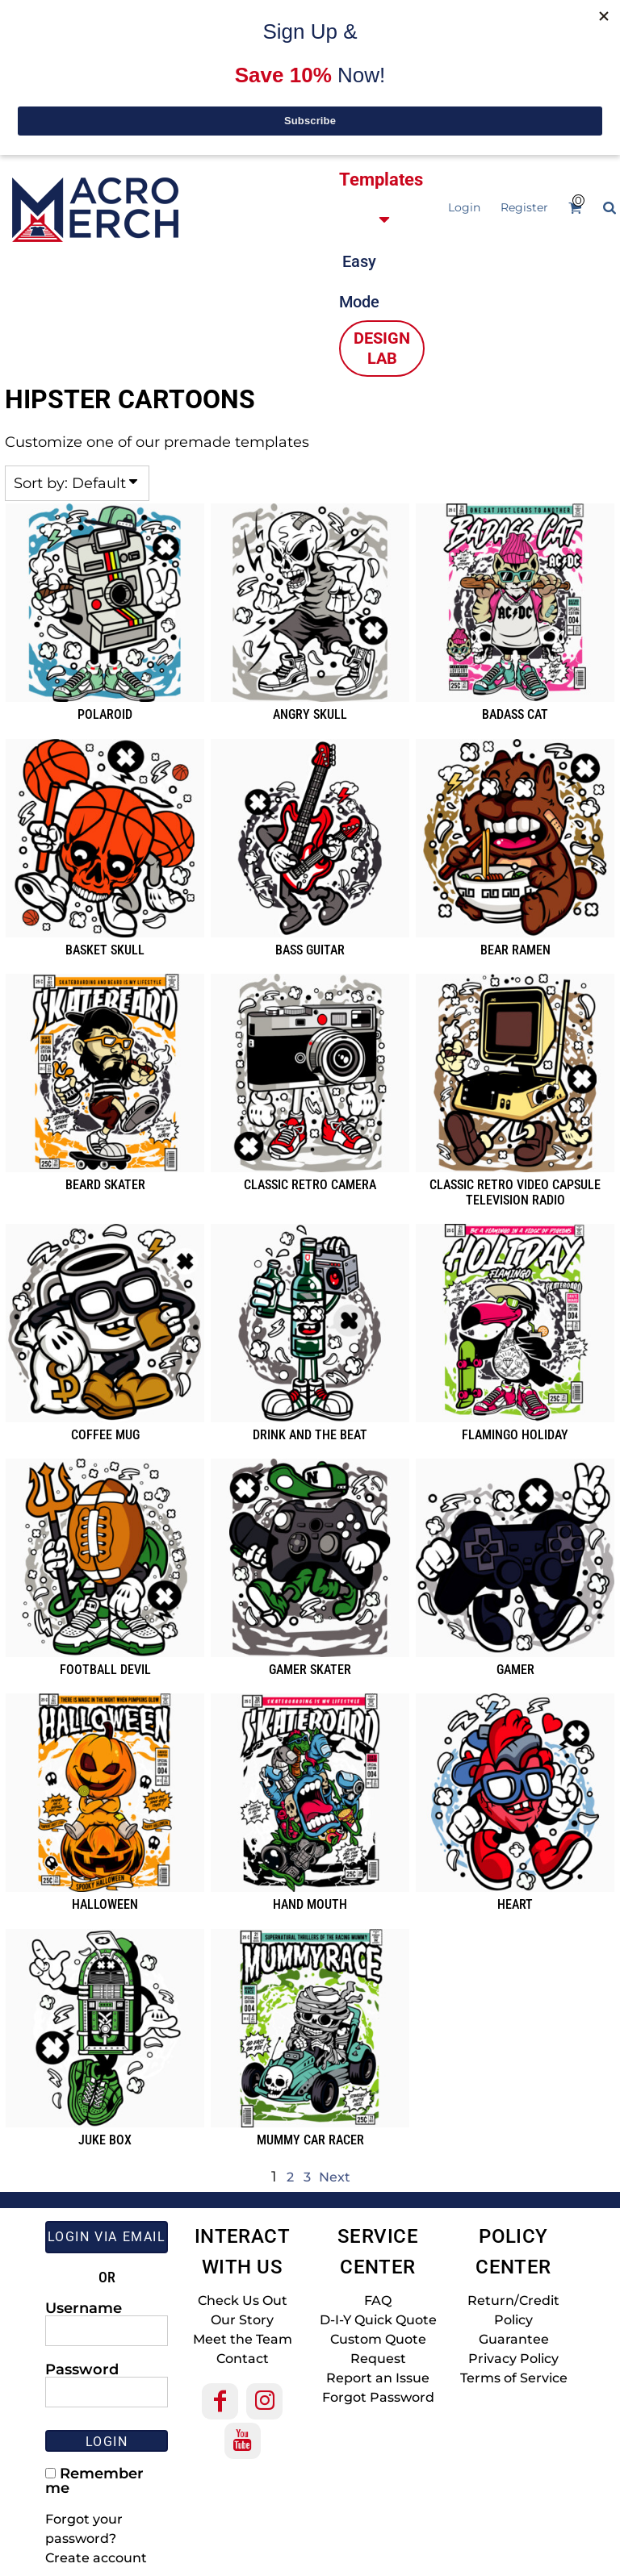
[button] (371, 78)
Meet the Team (242, 2339)
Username (83, 2307)
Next (334, 2177)
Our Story (242, 2320)
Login (464, 207)
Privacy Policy (513, 2358)
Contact (242, 2358)
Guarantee (514, 2339)
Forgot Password (378, 2397)
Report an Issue (377, 2378)
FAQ (378, 2300)
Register (524, 207)
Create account (96, 2558)
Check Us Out (242, 2300)
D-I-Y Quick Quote (378, 2320)
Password (82, 2369)
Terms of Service (514, 2378)
